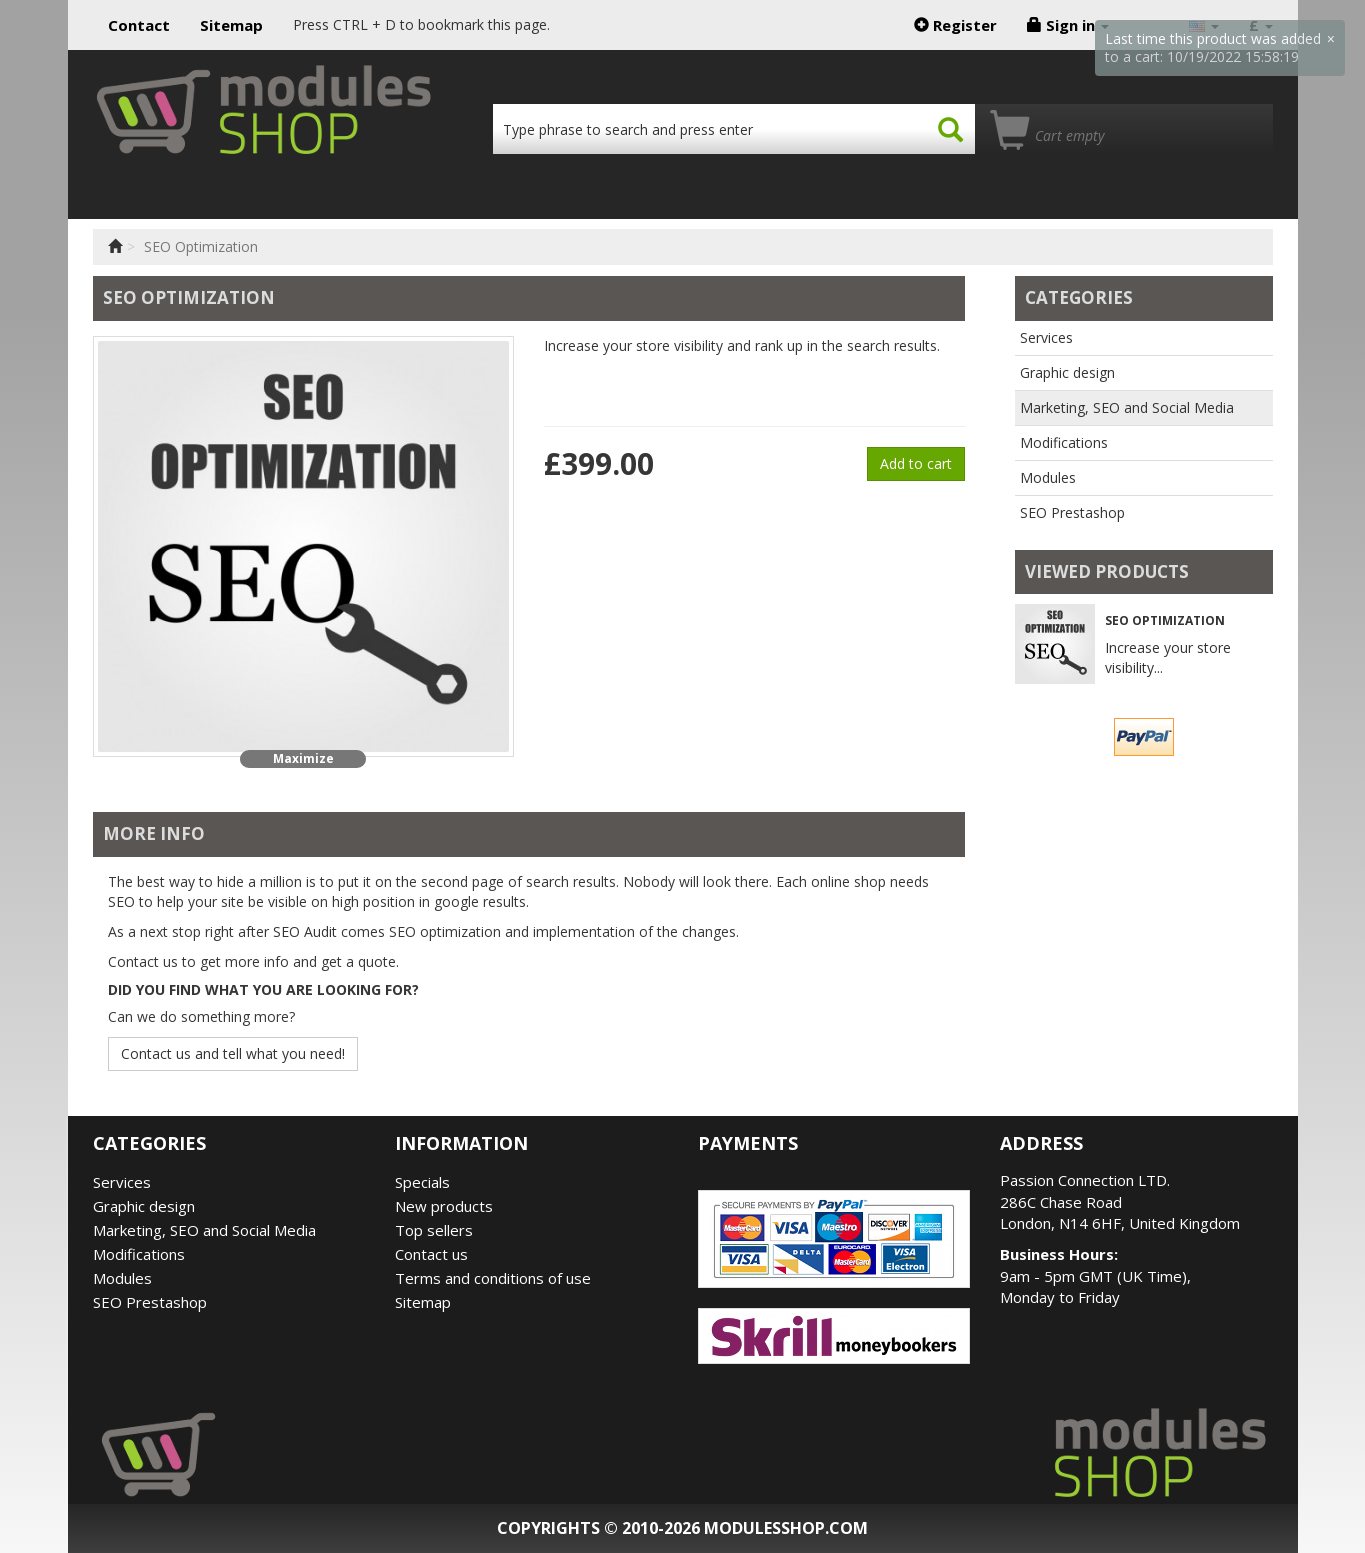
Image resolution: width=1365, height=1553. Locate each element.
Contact (139, 25)
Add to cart (916, 463)
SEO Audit (305, 931)
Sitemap (231, 25)
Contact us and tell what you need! (233, 1053)
